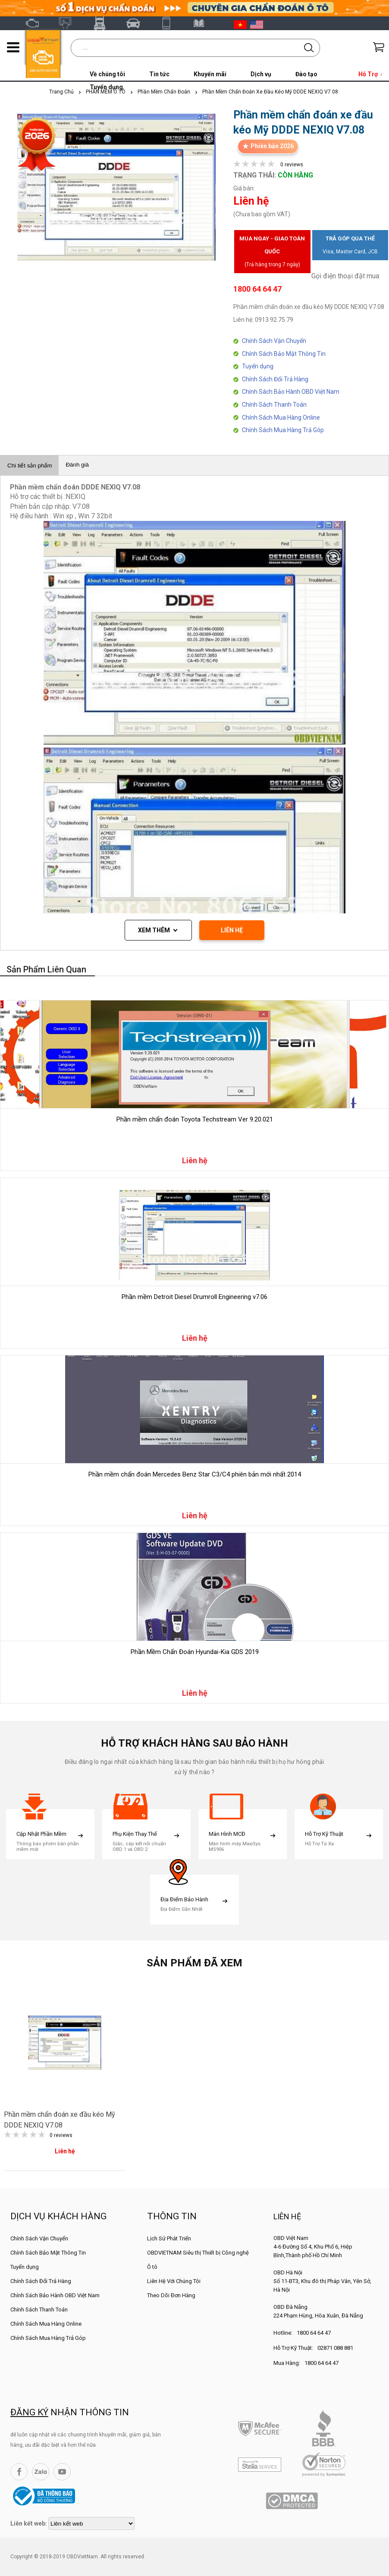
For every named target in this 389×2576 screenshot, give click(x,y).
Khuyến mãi (210, 74)
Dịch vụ (261, 74)
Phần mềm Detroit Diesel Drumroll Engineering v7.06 (194, 1297)
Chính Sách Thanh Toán (274, 404)
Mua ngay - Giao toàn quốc (272, 253)
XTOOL (170, 23)
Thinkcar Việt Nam (137, 23)
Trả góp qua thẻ (350, 246)
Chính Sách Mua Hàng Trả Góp (283, 430)
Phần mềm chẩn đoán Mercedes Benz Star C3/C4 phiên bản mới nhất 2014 (194, 1474)
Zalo (40, 2471)
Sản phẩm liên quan (46, 969)
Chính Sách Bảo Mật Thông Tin (284, 353)
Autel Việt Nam (69, 23)
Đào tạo (306, 74)
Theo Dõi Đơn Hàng (171, 2295)
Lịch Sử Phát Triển (169, 2238)
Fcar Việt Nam (103, 23)
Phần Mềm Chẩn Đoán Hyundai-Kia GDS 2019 (195, 1652)
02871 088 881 (335, 2348)
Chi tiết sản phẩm (29, 465)
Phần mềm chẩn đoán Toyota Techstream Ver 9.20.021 (194, 1119)
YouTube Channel (62, 2471)
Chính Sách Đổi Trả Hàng (275, 379)
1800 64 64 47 (314, 2333)
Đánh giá (77, 464)
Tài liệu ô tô (204, 23)
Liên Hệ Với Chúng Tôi (174, 2281)
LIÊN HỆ (232, 930)
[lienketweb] (91, 2523)
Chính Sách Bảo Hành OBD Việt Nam (290, 391)
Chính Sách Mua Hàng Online (281, 417)
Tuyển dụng (257, 366)
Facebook (19, 2471)
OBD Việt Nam (36, 23)
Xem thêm (154, 930)
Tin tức (159, 74)
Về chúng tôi (107, 74)
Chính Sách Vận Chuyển (274, 340)
